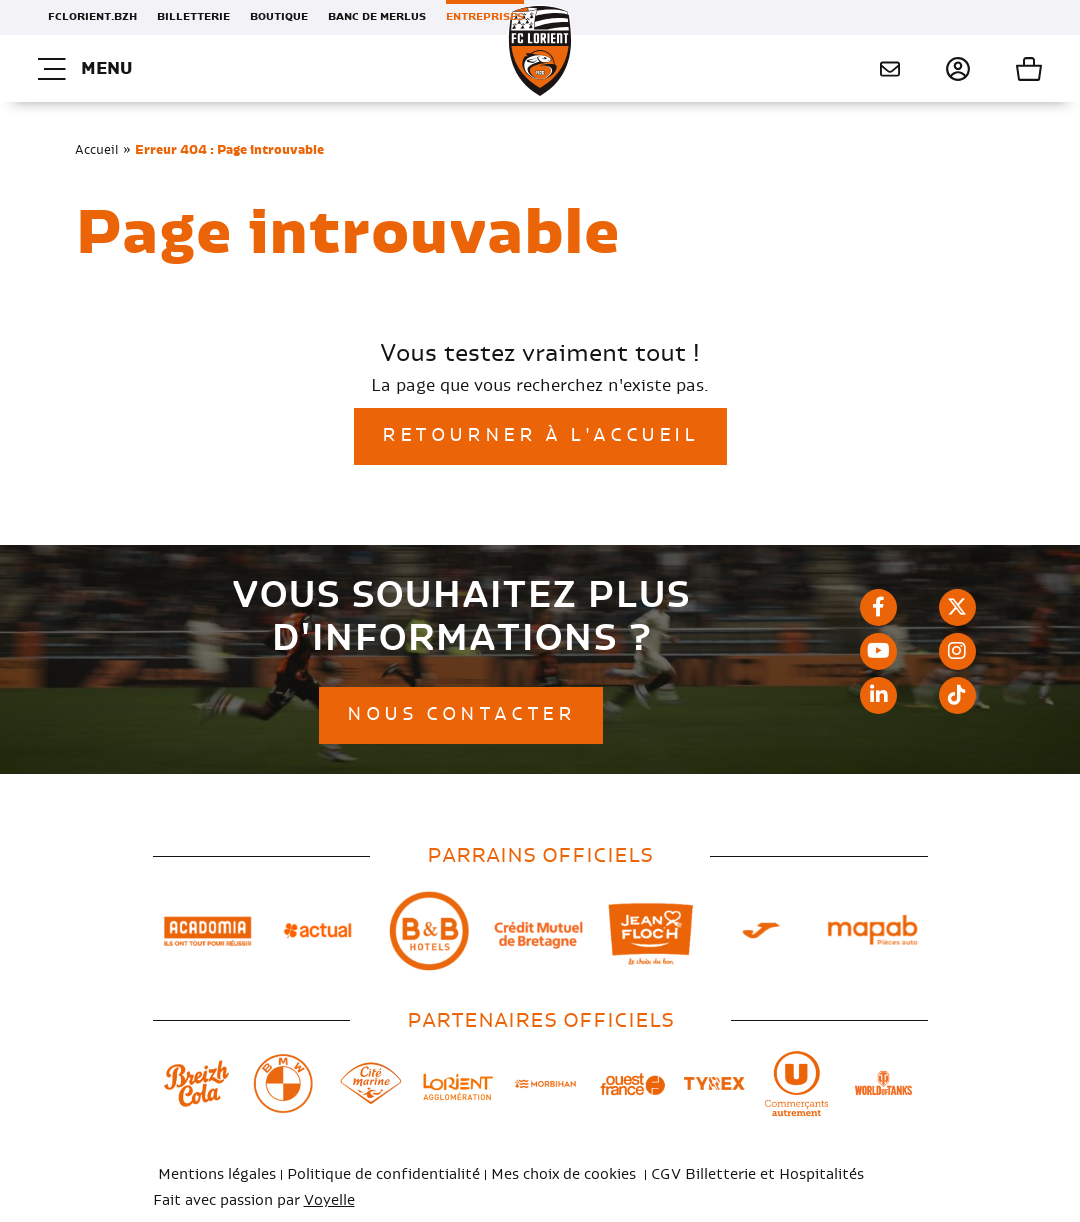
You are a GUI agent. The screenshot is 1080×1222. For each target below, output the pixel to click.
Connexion (935, 69)
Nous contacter (890, 69)
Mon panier (1006, 69)
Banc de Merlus (377, 17)
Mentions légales (217, 1175)
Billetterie (193, 17)
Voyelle (329, 1201)
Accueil (97, 150)
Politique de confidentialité (383, 1175)
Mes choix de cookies (563, 1175)
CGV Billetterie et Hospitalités (757, 1175)
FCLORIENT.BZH (92, 17)
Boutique (279, 17)
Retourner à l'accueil (540, 436)
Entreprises (485, 17)
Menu (85, 69)
